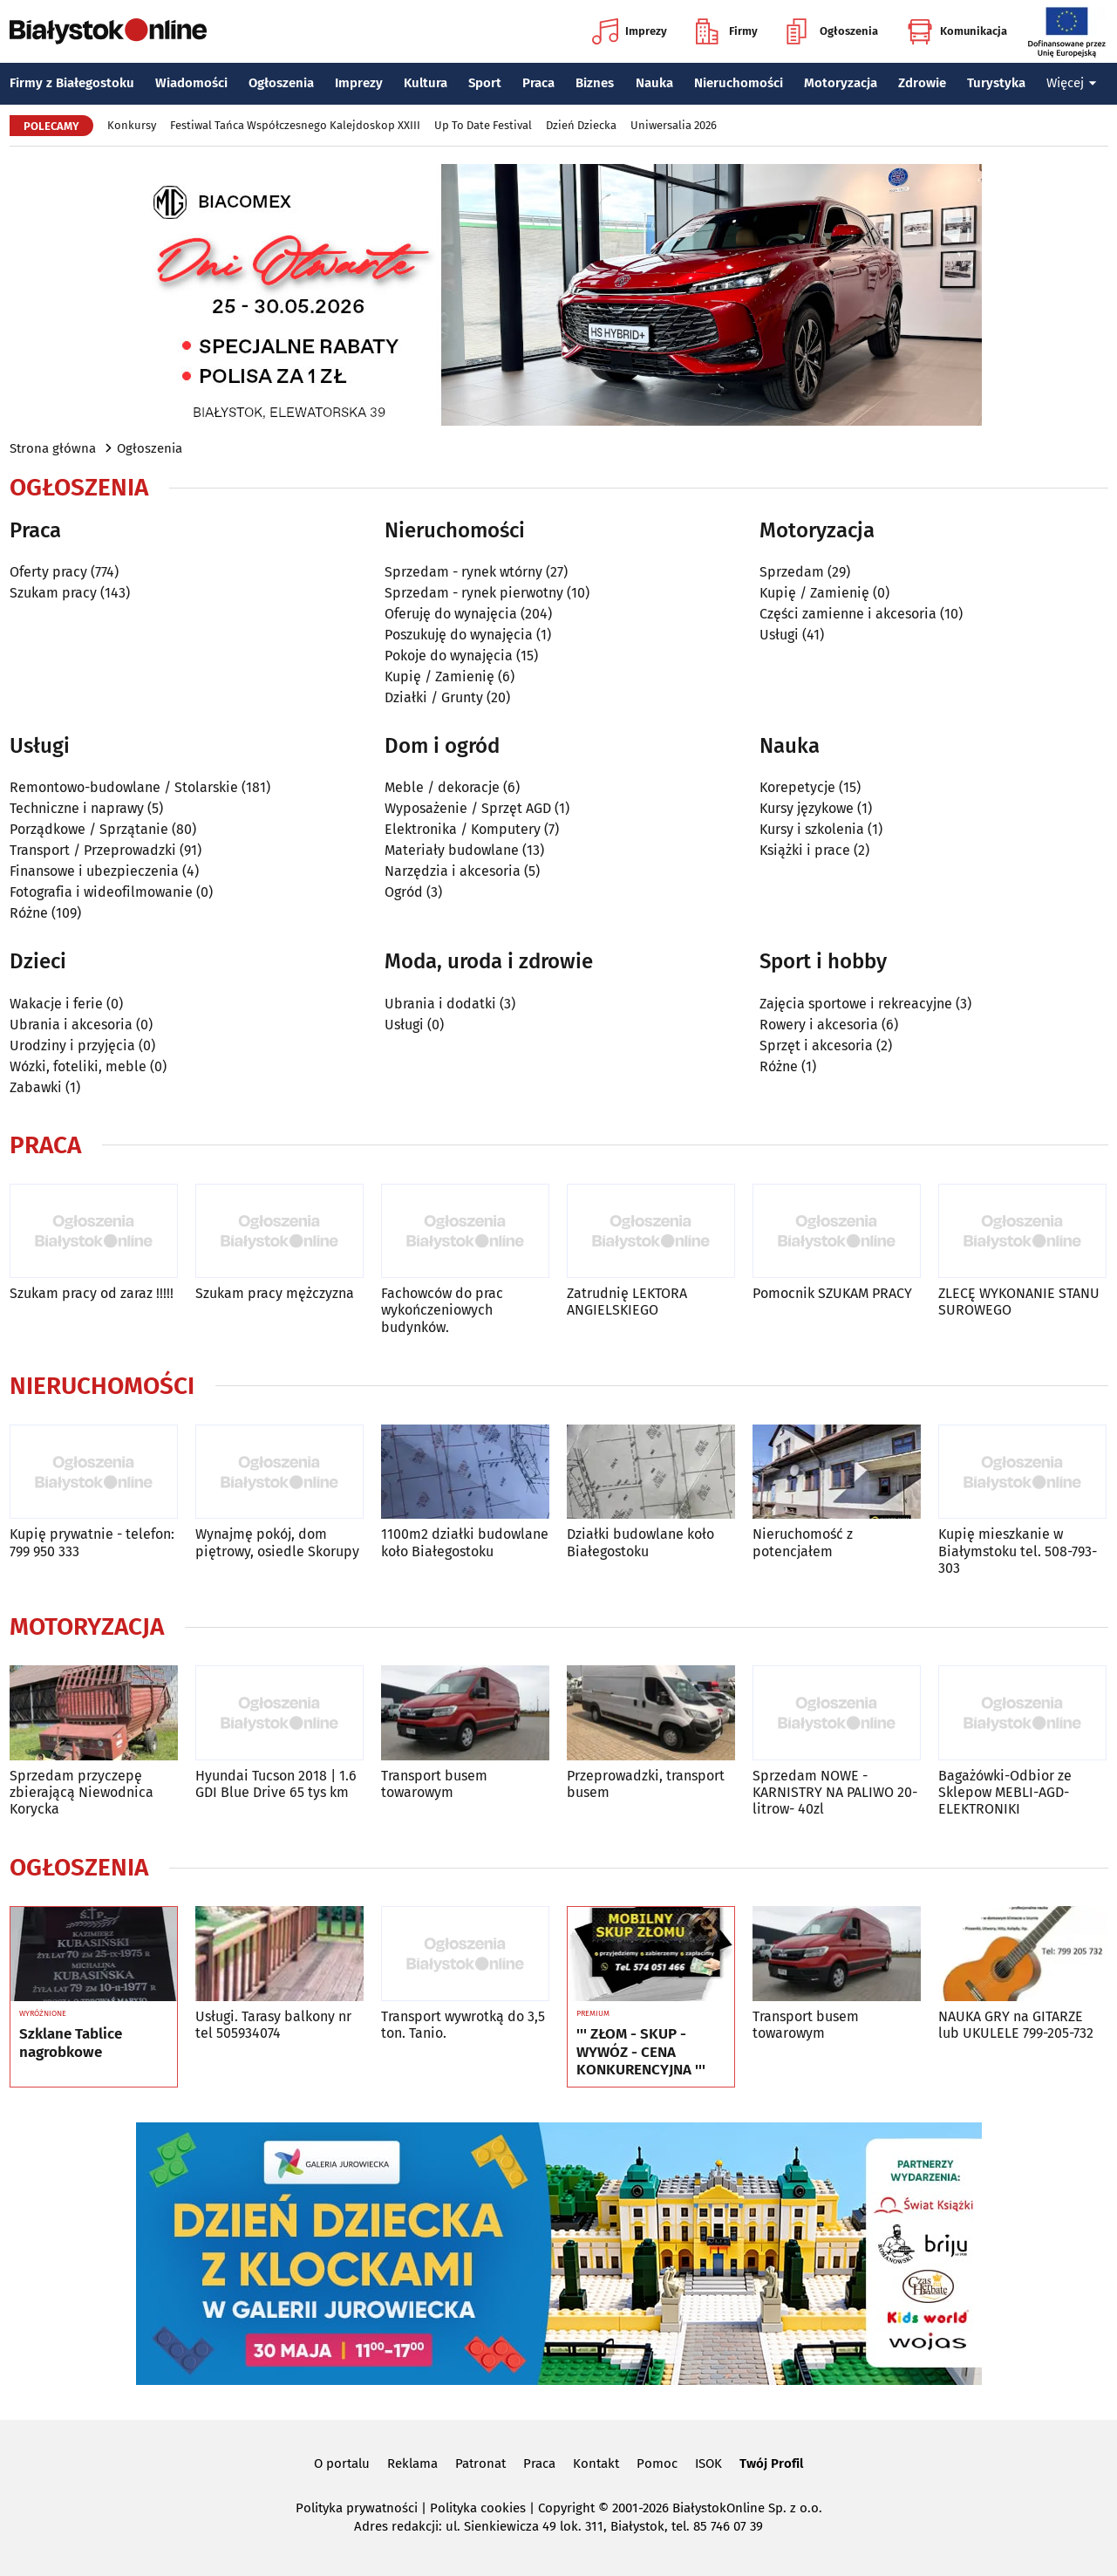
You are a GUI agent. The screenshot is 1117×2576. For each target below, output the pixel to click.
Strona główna (53, 448)
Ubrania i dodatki (440, 1003)
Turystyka (996, 83)
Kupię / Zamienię (439, 676)
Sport (484, 83)
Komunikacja (957, 31)
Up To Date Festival (483, 125)
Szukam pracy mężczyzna (274, 1293)
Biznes (595, 83)
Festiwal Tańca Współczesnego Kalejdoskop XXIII (295, 125)
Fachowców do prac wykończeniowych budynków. (442, 1310)
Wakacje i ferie (56, 1003)
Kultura (425, 83)
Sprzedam (791, 572)
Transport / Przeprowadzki (93, 850)
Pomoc (657, 2463)
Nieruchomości (738, 83)
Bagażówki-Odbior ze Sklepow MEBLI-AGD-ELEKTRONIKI (1005, 1792)
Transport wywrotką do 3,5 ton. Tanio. (463, 2024)
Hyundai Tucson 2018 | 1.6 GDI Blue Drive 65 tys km (276, 1783)
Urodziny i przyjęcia (72, 1045)
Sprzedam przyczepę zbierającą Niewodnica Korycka (81, 1792)
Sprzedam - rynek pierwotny (474, 592)
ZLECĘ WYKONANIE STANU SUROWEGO (1019, 1301)
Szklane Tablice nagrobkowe (70, 2043)
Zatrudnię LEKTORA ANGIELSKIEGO (627, 1301)
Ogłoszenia (832, 31)
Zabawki (36, 1087)
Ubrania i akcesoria (71, 1024)
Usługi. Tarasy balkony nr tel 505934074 (273, 2024)
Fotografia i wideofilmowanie (101, 892)
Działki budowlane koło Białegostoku (640, 1542)
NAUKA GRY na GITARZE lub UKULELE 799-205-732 (1015, 2024)
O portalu (342, 2463)
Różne (29, 913)
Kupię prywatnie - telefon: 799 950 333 (92, 1542)
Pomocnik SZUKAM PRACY (832, 1293)
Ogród (404, 892)
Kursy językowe (806, 808)
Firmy (727, 31)
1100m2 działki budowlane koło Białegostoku (464, 1542)
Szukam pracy (53, 592)
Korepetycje (797, 787)
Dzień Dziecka (581, 125)
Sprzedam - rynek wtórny (463, 572)
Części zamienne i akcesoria (848, 613)
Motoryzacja (840, 83)
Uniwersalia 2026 (673, 125)
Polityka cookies (478, 2508)
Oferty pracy (48, 572)
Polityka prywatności (357, 2508)
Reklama (412, 2463)
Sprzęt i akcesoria (816, 1045)
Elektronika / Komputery (463, 829)
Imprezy (629, 31)
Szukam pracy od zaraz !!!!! (92, 1293)
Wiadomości (191, 83)
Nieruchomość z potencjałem (803, 1542)
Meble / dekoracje (442, 787)
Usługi (779, 634)
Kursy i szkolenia (811, 829)
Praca (538, 83)
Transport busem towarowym (434, 1783)
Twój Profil (771, 2463)
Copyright (566, 2508)
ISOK (708, 2463)
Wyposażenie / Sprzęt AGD (468, 808)
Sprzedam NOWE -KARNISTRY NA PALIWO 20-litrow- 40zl (835, 1792)
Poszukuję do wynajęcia (459, 634)
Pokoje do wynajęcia (449, 655)
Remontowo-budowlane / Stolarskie (124, 787)
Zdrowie (922, 83)
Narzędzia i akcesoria (453, 871)
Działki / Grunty (434, 697)
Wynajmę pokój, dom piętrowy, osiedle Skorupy (277, 1542)
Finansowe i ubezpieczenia (94, 871)
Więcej (1071, 83)
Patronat (480, 2463)
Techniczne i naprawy (77, 808)
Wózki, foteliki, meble (78, 1066)
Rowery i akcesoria (818, 1024)
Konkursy (131, 125)
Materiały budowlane (452, 850)
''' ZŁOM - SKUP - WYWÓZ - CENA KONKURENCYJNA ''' (640, 2052)
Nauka (654, 83)
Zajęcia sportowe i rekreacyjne (855, 1003)
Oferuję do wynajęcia (451, 613)
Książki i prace (804, 850)
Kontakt (596, 2463)
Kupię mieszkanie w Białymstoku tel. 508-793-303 (1017, 1550)
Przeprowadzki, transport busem (646, 1783)
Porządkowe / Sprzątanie (89, 829)
